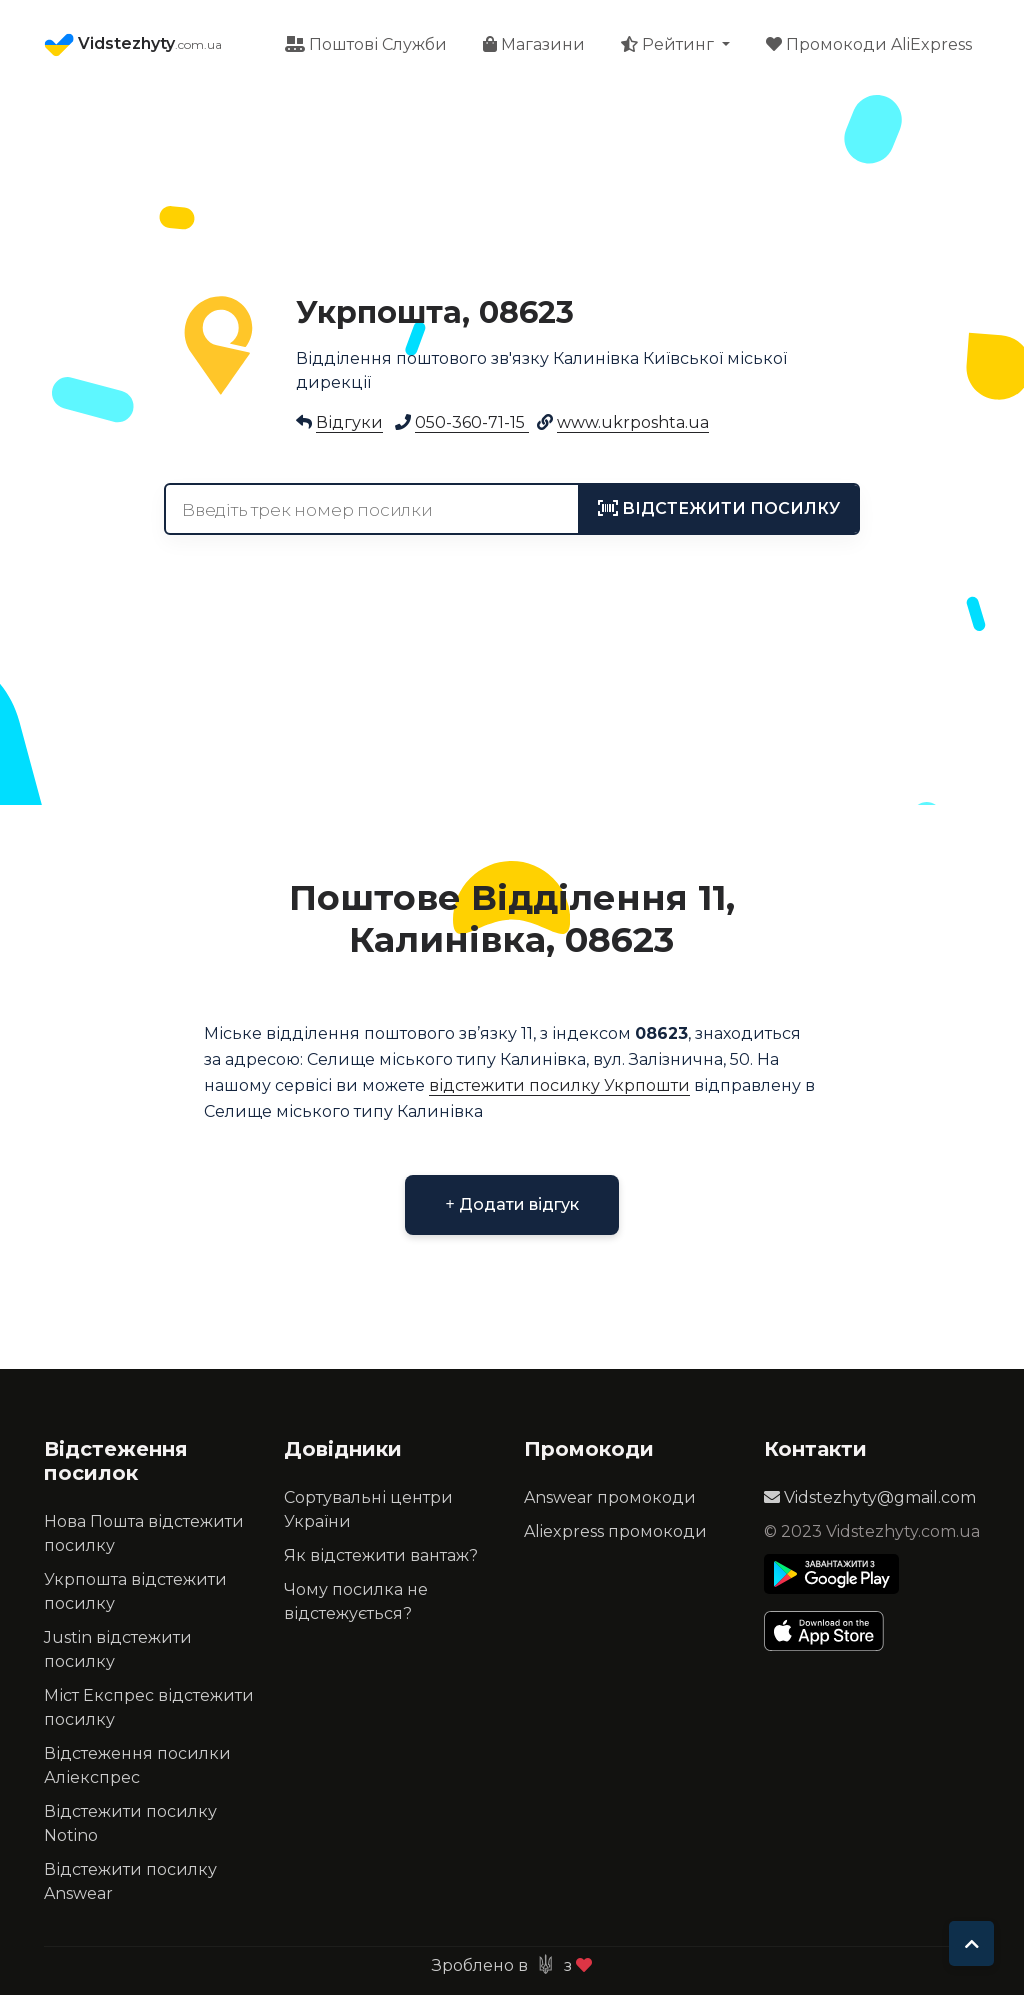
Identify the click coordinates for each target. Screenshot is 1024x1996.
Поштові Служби (366, 45)
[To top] (971, 1943)
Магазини (534, 45)
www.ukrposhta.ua (633, 423)
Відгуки (349, 423)
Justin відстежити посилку (118, 1650)
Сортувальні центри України (368, 1510)
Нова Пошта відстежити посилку (144, 1534)
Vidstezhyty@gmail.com (870, 1498)
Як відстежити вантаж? (381, 1556)
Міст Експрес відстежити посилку (149, 1708)
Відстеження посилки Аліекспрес (137, 1766)
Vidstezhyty (133, 46)
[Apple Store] (831, 1632)
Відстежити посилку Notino (130, 1824)
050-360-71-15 (472, 423)
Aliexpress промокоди (615, 1532)
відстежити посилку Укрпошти (559, 1086)
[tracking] (719, 510)
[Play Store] (831, 1575)
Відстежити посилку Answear (130, 1882)
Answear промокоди (610, 1498)
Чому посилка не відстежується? (356, 1602)
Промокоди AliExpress (869, 45)
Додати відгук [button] (511, 1205)
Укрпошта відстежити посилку (135, 1592)
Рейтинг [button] (669, 45)
